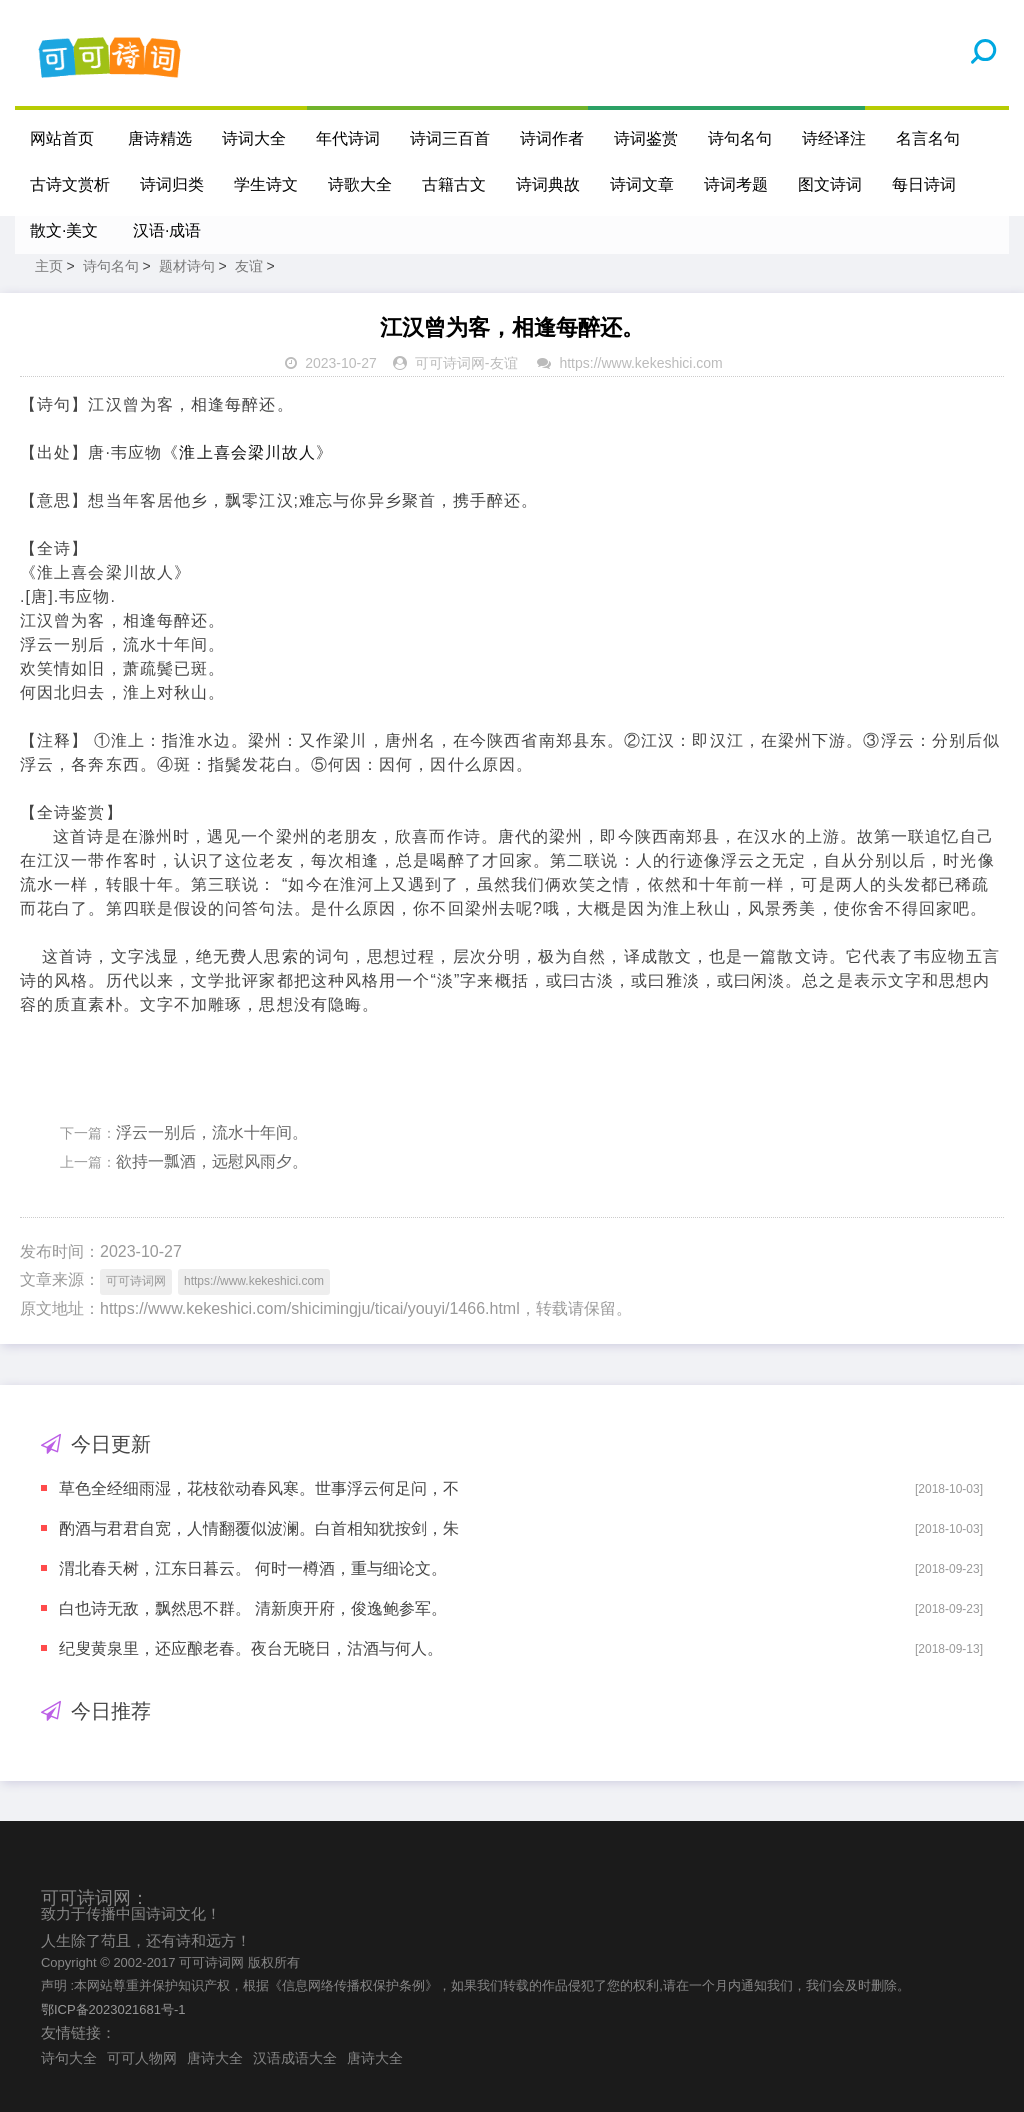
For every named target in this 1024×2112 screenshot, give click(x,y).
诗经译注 (834, 138)
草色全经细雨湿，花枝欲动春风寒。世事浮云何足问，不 (259, 1488)
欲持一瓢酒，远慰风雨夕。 (212, 1161)
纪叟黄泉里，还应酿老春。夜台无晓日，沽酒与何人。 (251, 1648)
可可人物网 (142, 2058)
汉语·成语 (167, 230)
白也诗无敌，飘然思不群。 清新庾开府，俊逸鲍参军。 (253, 1608)
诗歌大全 (360, 184)
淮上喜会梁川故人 (247, 452)
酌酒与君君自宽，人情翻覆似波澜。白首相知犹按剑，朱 (259, 1528)
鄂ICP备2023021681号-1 (113, 2009)
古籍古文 (454, 184)
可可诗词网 (450, 363)
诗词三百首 (450, 138)
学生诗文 (266, 184)
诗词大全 (254, 138)
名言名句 (928, 138)
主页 (49, 266)
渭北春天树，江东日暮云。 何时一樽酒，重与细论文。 (253, 1568)
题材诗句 (187, 266)
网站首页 (62, 138)
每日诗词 (924, 184)
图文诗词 (830, 184)
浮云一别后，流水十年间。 (212, 1132)
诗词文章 (642, 184)
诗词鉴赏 (646, 138)
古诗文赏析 (70, 184)
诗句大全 (69, 2058)
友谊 (249, 266)
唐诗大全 (215, 2058)
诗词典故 (548, 184)
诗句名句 (740, 138)
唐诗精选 (160, 138)
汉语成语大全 (295, 2058)
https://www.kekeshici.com (640, 363)
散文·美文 (64, 230)
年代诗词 (348, 138)
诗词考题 (736, 184)
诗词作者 (552, 138)
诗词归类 (172, 184)
